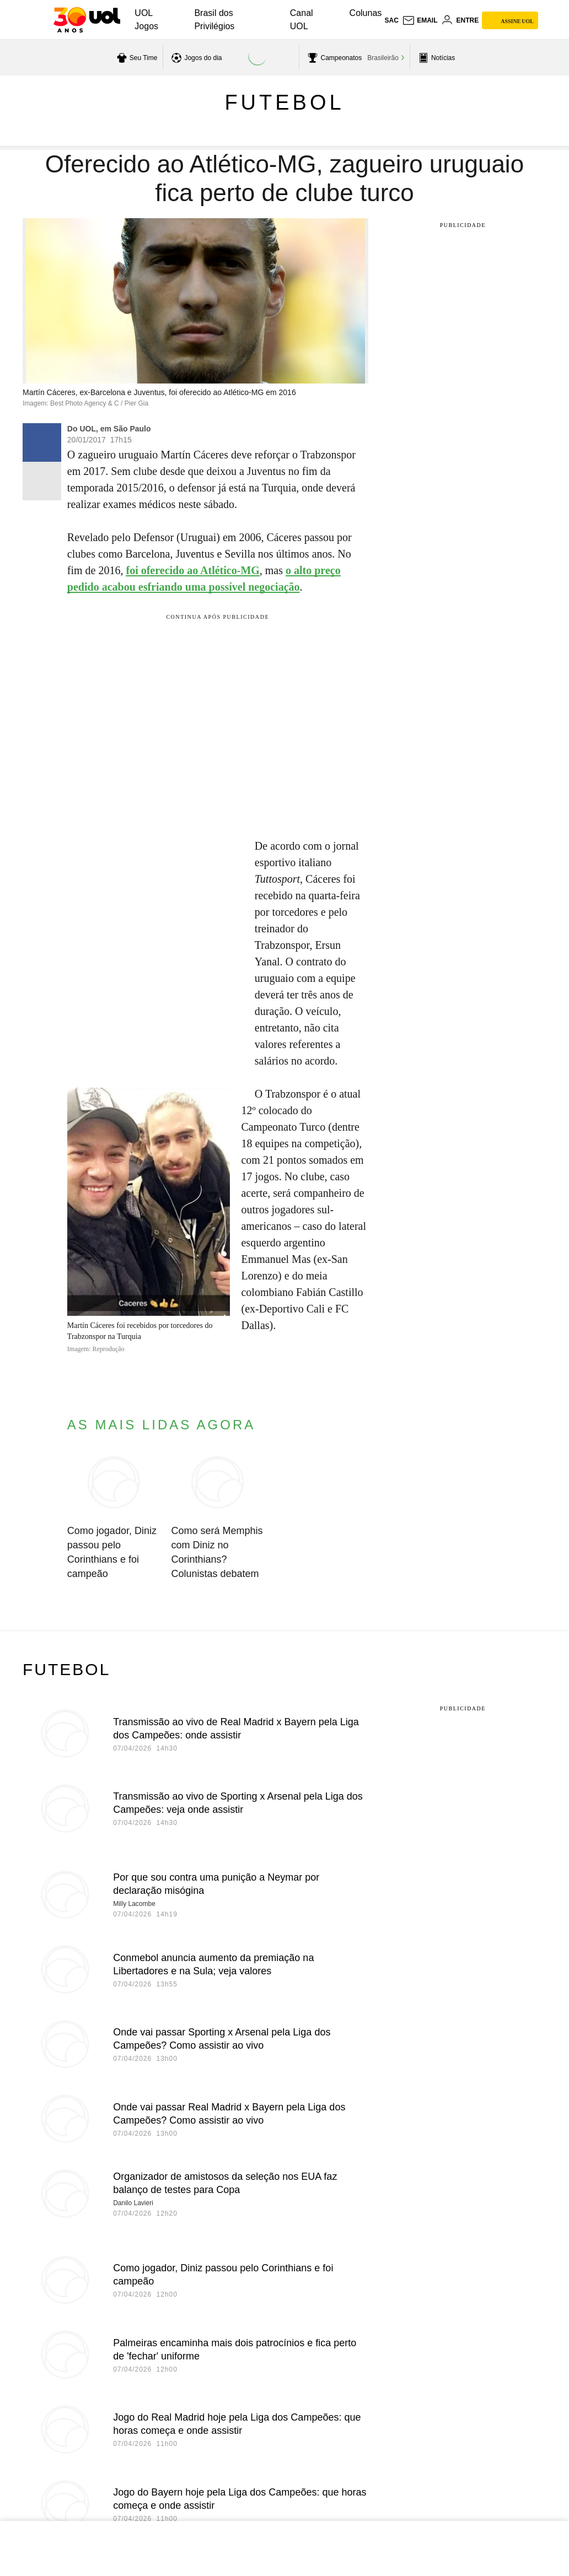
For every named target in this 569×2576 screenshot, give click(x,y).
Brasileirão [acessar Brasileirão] (383, 58)
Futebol (284, 102)
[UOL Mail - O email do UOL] (420, 20)
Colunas (366, 13)
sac (391, 20)
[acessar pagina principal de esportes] (435, 58)
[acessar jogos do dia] (195, 58)
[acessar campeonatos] (333, 58)
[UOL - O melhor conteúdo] (86, 20)
